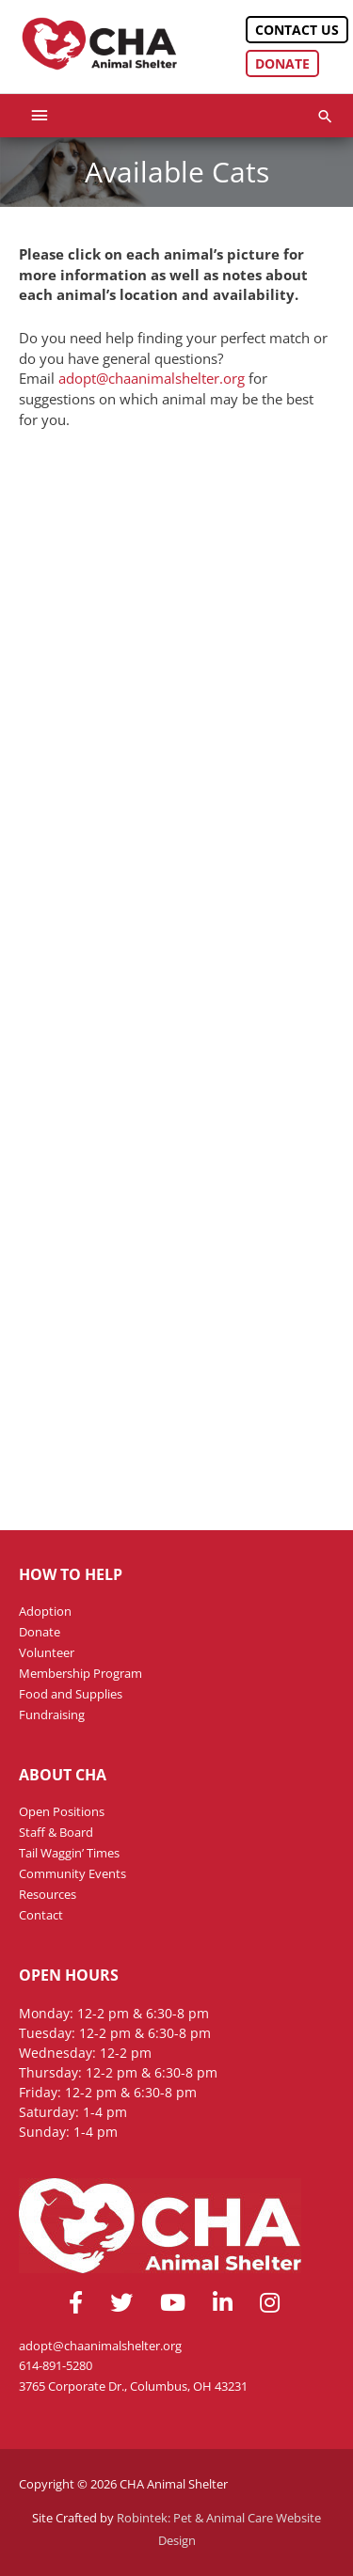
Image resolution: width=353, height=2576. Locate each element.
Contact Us (297, 30)
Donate (282, 63)
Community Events (72, 1873)
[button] (325, 116)
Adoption (45, 1611)
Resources (47, 1894)
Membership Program (80, 1673)
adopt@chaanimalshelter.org (153, 378)
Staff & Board (56, 1832)
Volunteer (46, 1652)
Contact (41, 1914)
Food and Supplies (70, 1693)
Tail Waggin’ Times (69, 1852)
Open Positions (61, 1811)
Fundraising (52, 1714)
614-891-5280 (55, 2365)
